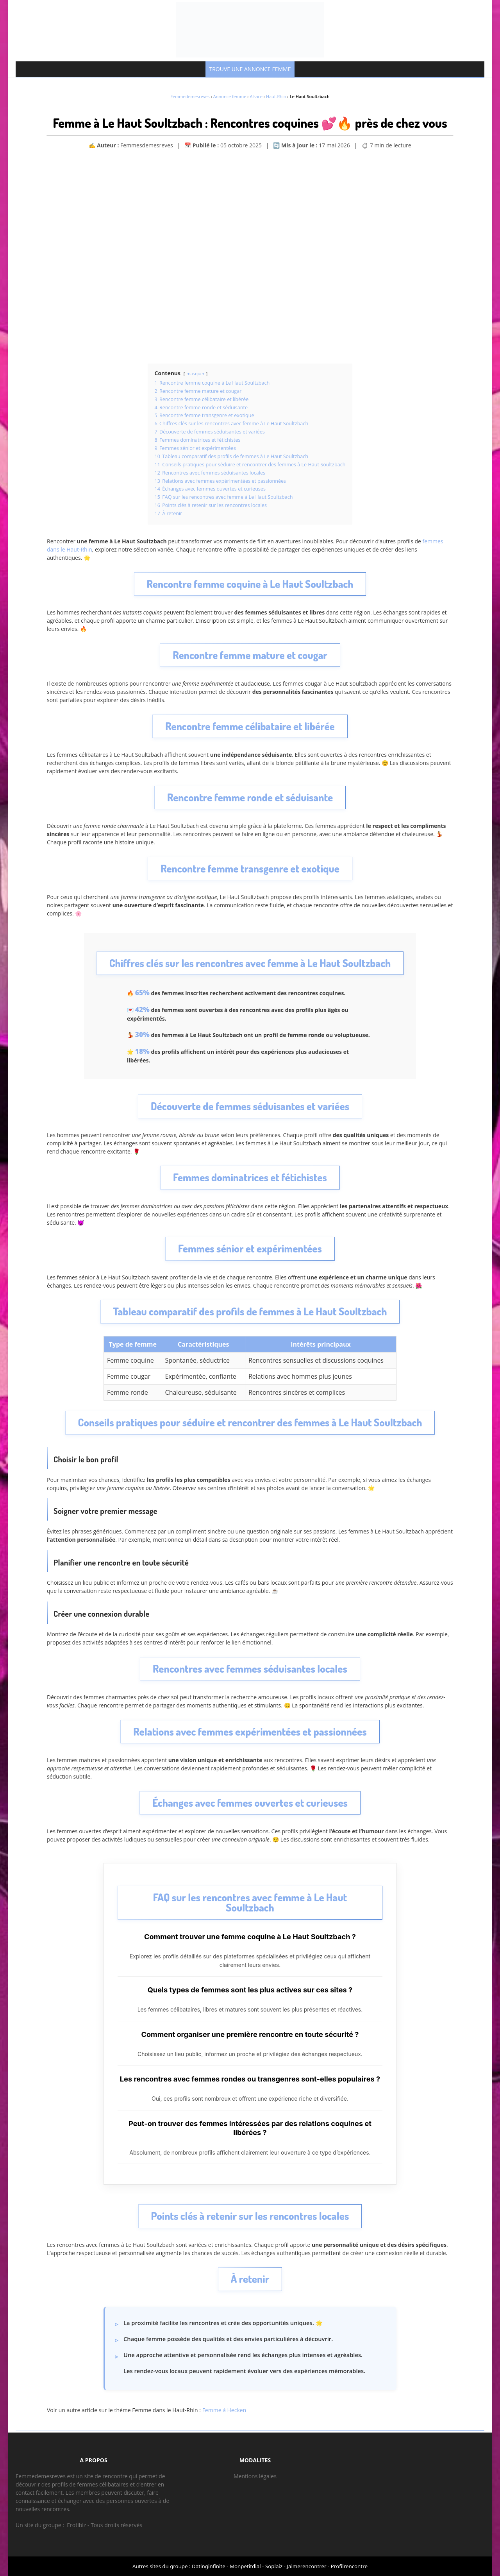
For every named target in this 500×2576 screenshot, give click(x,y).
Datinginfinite (208, 2566)
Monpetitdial (245, 2566)
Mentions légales (255, 2476)
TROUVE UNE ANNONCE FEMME (250, 69)
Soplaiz (273, 2566)
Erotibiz (76, 2525)
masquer (195, 373)
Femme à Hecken (224, 2410)
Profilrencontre (349, 2566)
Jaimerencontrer (306, 2566)
